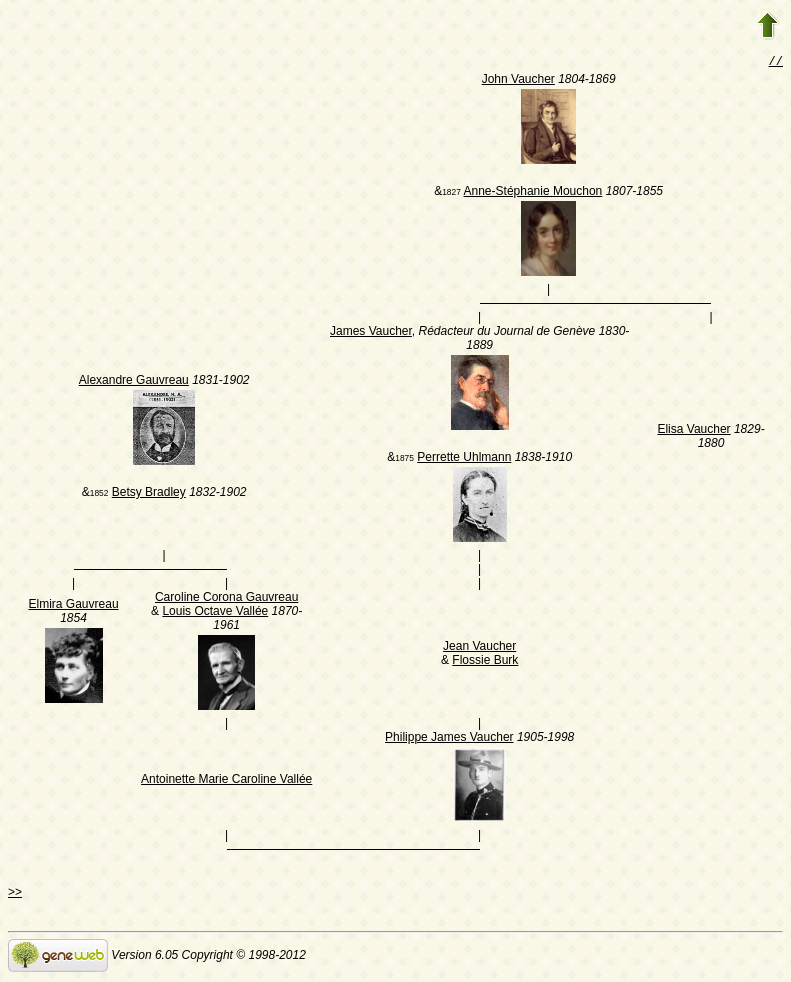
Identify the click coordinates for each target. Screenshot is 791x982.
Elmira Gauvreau (74, 606)
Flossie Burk (485, 662)
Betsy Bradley (149, 494)
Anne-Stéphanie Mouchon (533, 193)
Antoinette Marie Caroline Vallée (226, 781)
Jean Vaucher (479, 648)
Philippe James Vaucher (449, 739)
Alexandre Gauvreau (134, 382)
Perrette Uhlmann (464, 459)
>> (15, 894)
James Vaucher (371, 333)
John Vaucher (518, 81)
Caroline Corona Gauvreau (226, 599)
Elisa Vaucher (693, 431)
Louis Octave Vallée (215, 613)
